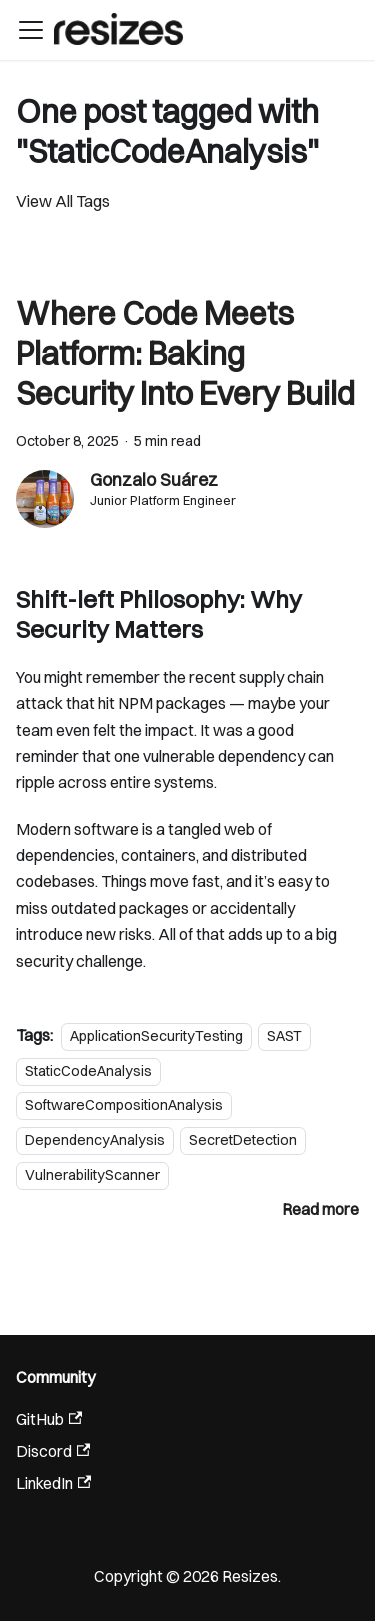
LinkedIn (53, 1483)
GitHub (49, 1419)
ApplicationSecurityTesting (156, 1036)
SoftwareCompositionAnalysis (124, 1106)
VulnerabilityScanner (92, 1175)
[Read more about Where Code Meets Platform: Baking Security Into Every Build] (320, 1209)
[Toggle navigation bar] (31, 30)
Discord (53, 1451)
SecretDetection (243, 1140)
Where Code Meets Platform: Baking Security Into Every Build (185, 353)
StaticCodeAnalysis (88, 1071)
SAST (284, 1036)
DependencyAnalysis (95, 1140)
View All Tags (63, 201)
